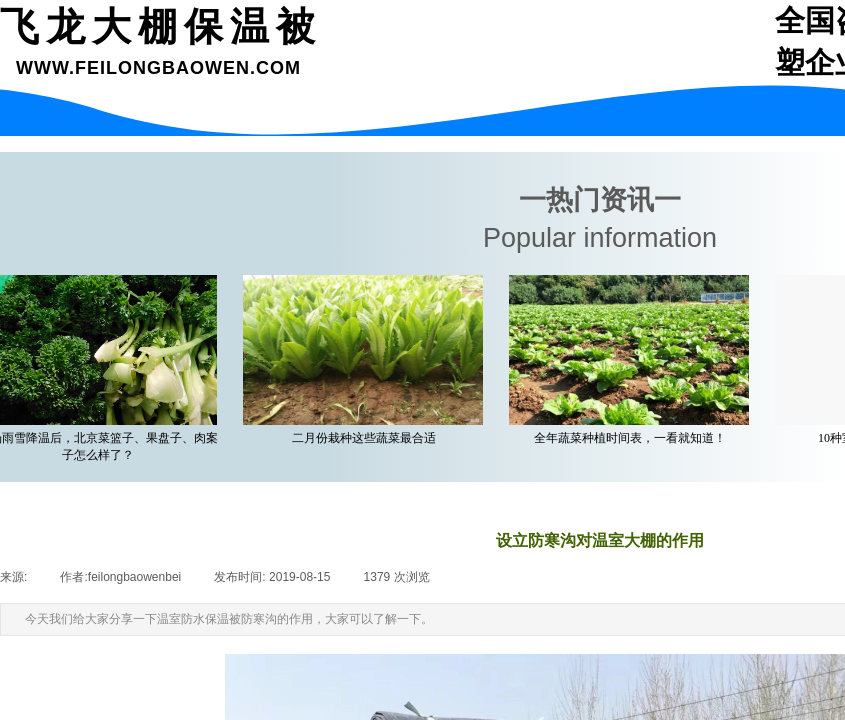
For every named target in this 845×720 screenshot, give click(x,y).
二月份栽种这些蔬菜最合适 (367, 438)
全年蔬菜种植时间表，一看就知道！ (633, 438)
